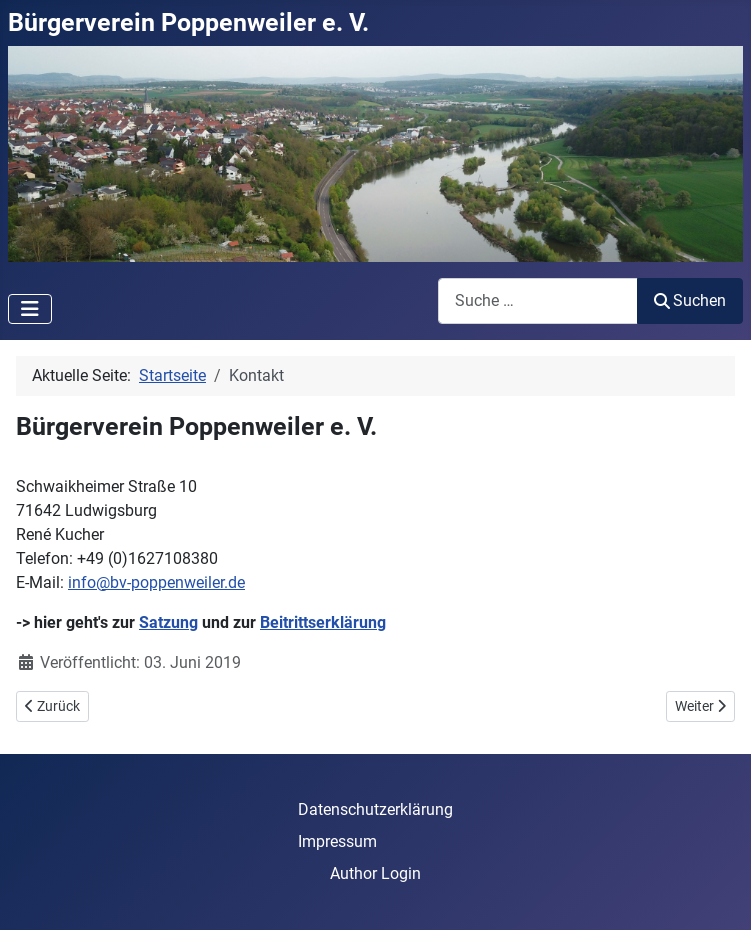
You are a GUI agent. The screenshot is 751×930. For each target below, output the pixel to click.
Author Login (375, 873)
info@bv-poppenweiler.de (156, 582)
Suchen (690, 300)
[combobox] (538, 300)
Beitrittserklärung (323, 622)
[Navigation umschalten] (30, 309)
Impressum (337, 841)
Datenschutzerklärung (375, 809)
